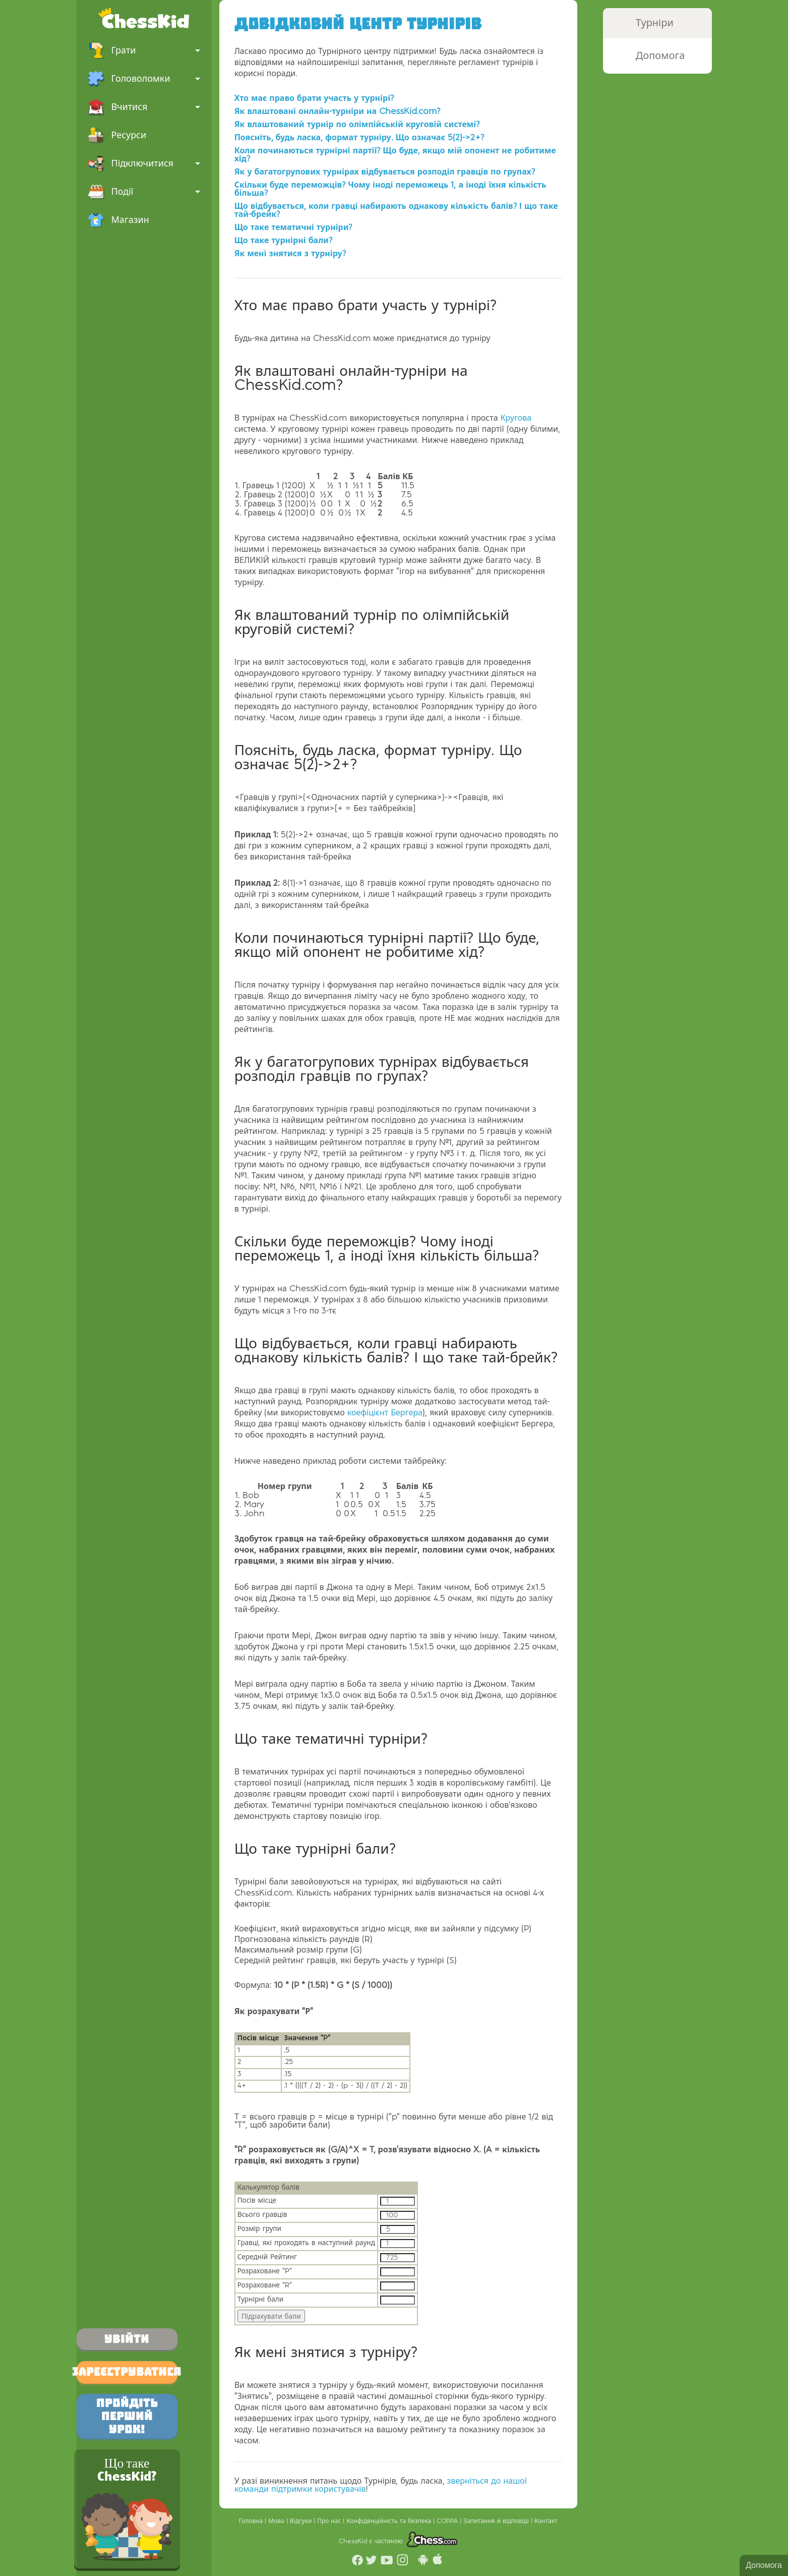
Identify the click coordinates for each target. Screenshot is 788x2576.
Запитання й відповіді (496, 2521)
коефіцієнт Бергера (384, 1413)
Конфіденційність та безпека (389, 2521)
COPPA (448, 2521)
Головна (252, 2521)
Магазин (118, 220)
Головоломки (144, 79)
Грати (144, 50)
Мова (277, 2521)
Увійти (126, 2339)
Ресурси (117, 135)
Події (144, 192)
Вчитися (144, 107)
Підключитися (144, 163)
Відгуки (302, 2521)
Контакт (546, 2521)
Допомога (764, 2565)
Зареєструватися (127, 2372)
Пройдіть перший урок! (127, 2416)
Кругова (516, 418)
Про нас (330, 2521)
